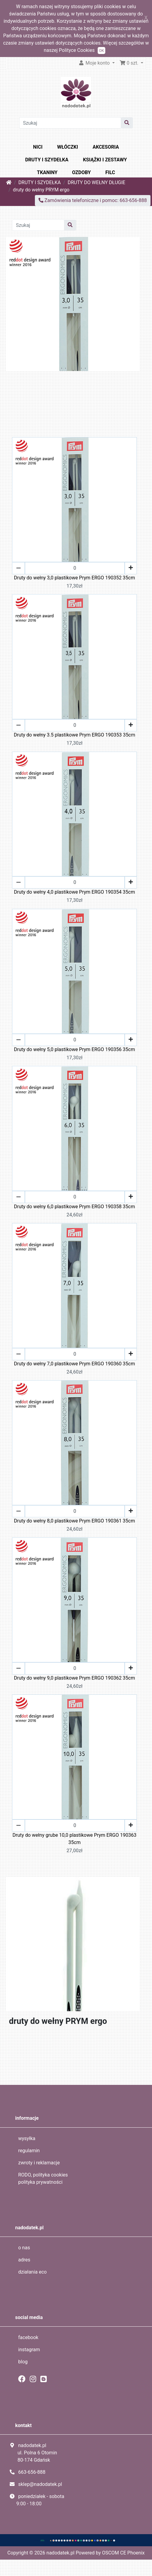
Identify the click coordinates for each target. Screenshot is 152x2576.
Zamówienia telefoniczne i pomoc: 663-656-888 (93, 200)
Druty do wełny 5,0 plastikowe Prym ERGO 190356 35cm (74, 1049)
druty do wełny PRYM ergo (41, 190)
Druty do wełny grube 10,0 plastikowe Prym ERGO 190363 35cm (74, 1838)
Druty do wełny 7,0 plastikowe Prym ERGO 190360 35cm (74, 1364)
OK (101, 50)
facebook (28, 2337)
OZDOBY (81, 172)
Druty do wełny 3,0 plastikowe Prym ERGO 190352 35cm (74, 578)
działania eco (32, 2272)
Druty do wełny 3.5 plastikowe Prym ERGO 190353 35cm (74, 735)
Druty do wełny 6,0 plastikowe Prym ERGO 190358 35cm (74, 1206)
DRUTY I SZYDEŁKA (46, 160)
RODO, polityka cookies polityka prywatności (43, 2178)
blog (23, 2362)
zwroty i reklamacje (39, 2163)
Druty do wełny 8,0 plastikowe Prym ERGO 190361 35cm (74, 1521)
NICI (37, 147)
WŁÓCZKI (67, 147)
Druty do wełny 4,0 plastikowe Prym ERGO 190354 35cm (74, 892)
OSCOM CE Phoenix (123, 2553)
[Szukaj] (70, 123)
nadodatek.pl (60, 2553)
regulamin (29, 2150)
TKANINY (47, 172)
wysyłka (26, 2138)
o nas (24, 2248)
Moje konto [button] (94, 63)
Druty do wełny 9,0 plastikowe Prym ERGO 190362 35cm (74, 1678)
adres (24, 2260)
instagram (29, 2349)
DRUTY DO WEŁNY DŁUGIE (96, 182)
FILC (110, 172)
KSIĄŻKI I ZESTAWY (105, 160)
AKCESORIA (106, 147)
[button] (131, 63)
